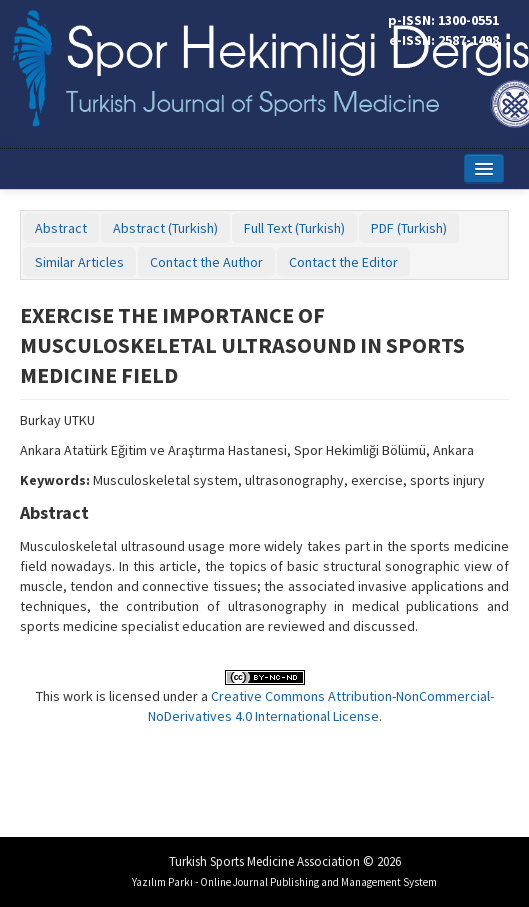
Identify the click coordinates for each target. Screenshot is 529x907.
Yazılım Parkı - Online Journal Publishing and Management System (284, 882)
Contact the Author (206, 262)
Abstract (61, 228)
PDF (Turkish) (409, 228)
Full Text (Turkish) (294, 228)
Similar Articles (79, 262)
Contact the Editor (343, 262)
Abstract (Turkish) (165, 228)
